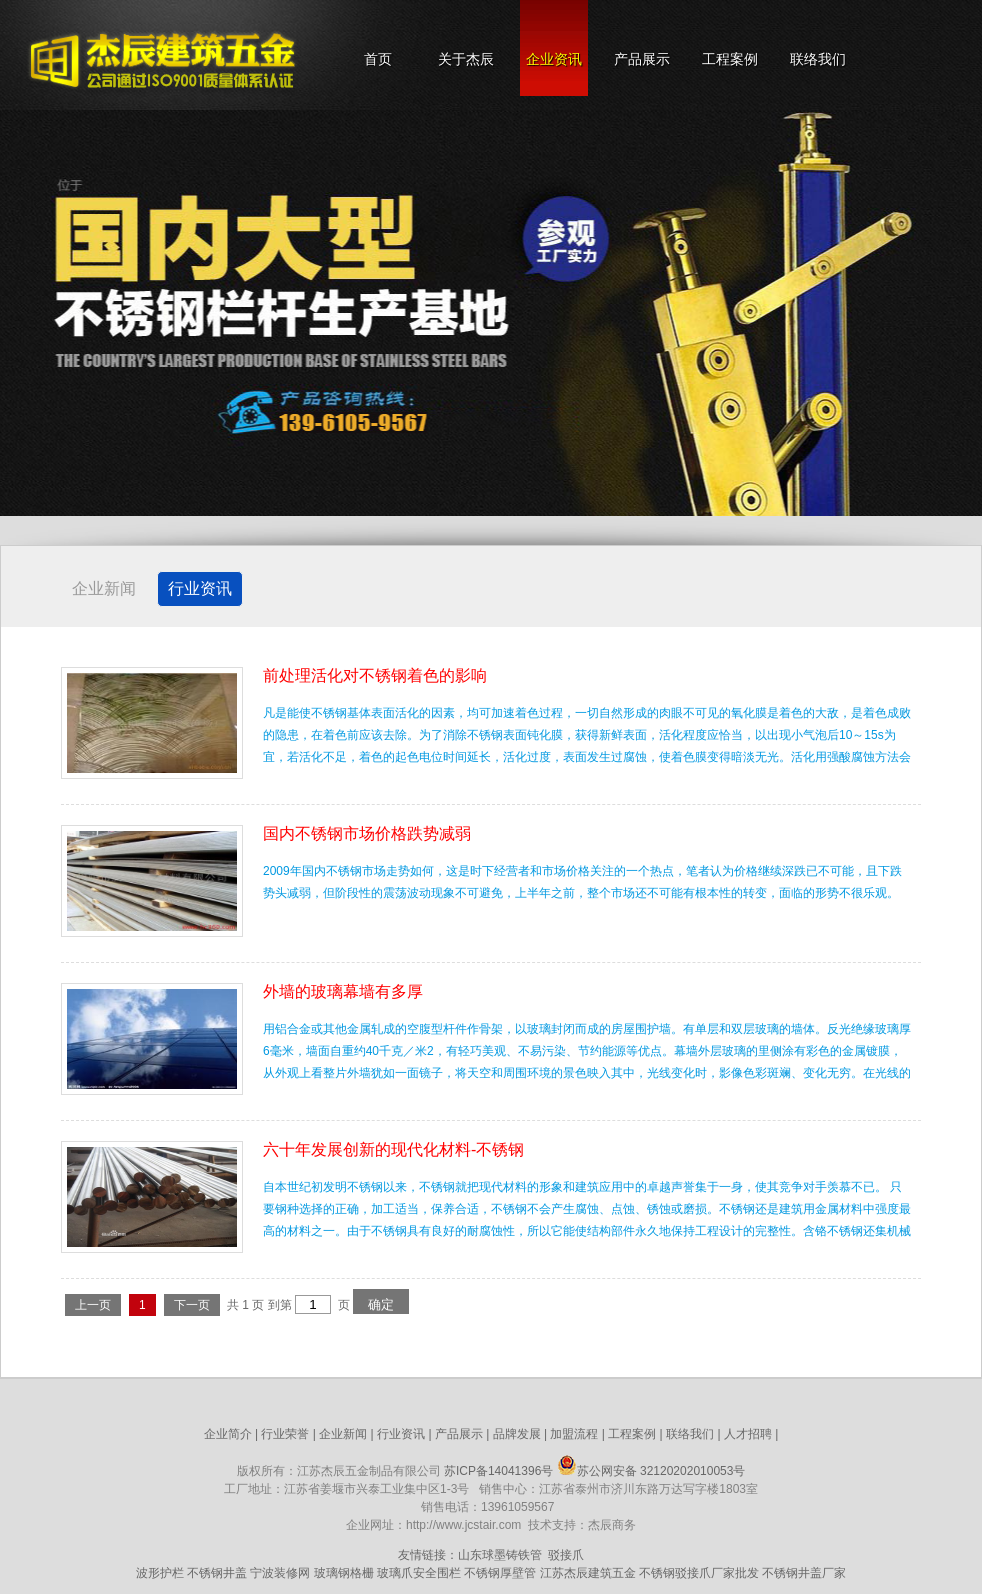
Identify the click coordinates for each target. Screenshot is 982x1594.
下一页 (192, 1305)
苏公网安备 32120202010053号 (651, 1471)
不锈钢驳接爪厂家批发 (699, 1573)
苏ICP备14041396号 (498, 1471)
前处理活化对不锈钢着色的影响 (375, 675)
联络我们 (818, 59)
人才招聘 (748, 1434)
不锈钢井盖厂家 (804, 1573)
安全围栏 (437, 1573)
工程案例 (730, 59)
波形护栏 (160, 1573)
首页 (378, 59)
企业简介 (228, 1434)
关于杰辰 (466, 59)
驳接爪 (566, 1555)
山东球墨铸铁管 (500, 1555)
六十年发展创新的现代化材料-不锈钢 (393, 1149)
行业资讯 (200, 588)
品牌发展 (517, 1434)
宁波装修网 (280, 1573)
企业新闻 (104, 588)
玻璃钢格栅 (344, 1573)
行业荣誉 (285, 1434)
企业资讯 (554, 59)
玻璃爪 (395, 1573)
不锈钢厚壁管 (500, 1573)
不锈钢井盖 (217, 1573)
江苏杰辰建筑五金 (588, 1573)
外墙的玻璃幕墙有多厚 (343, 991)
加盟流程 (574, 1434)
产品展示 (642, 59)
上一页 (93, 1305)
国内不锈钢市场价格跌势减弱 (367, 833)
